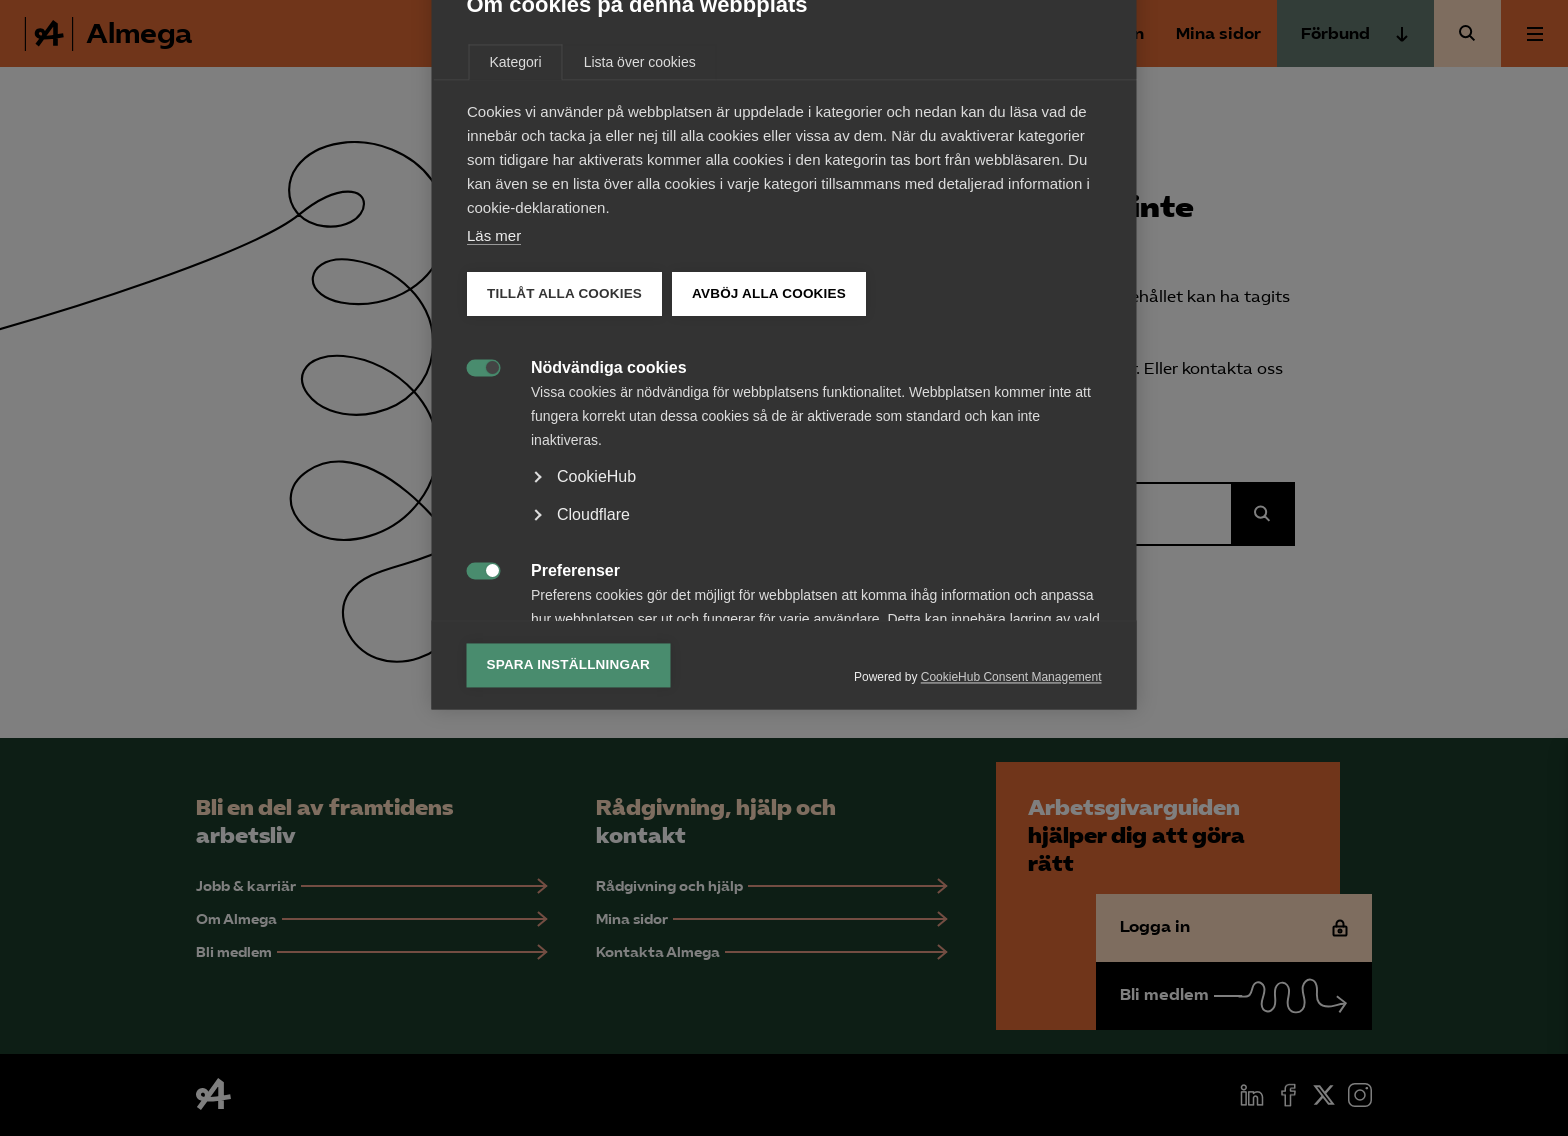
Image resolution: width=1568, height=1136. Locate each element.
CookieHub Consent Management (1011, 909)
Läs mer (494, 467)
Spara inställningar (569, 896)
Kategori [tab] (516, 294)
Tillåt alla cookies (564, 525)
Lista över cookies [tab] (640, 294)
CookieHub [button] (596, 708)
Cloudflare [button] (593, 746)
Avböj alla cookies (769, 525)
